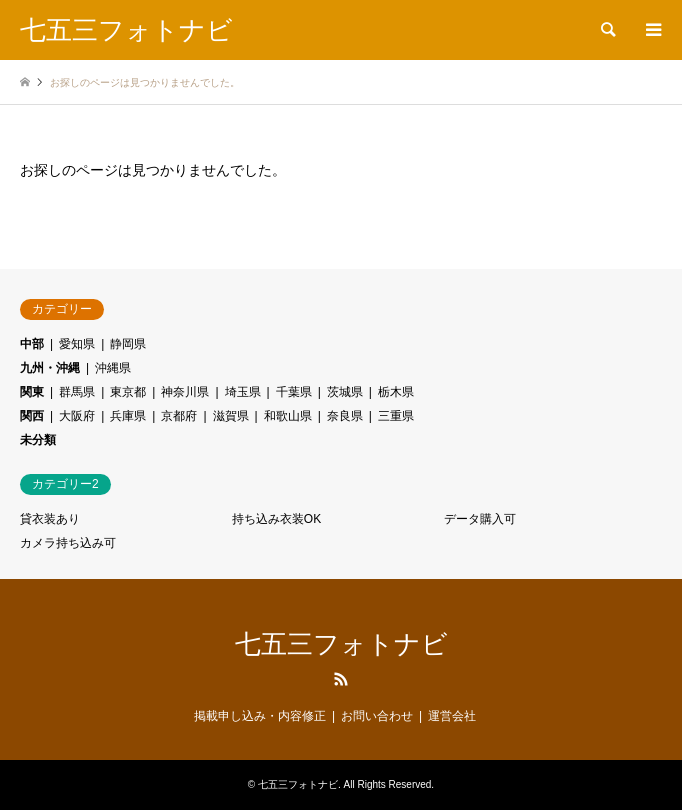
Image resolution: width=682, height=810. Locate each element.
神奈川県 (185, 392)
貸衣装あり (50, 519)
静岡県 (128, 344)
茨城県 (345, 392)
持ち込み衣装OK (276, 519)
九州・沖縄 (50, 368)
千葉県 (294, 392)
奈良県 (345, 416)
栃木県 (396, 392)
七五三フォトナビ (341, 644)
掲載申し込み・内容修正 (260, 716)
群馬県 (77, 392)
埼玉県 (243, 392)
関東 (32, 392)
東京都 (128, 392)
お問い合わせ (377, 716)
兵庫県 (128, 416)
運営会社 (452, 716)
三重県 (396, 416)
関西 (32, 416)
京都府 (179, 416)
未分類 (38, 440)
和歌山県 (288, 416)
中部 (32, 344)
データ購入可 (480, 519)
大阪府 (77, 416)
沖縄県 (113, 368)
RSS (341, 679)
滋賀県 (231, 416)
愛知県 (77, 344)
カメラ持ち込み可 (68, 543)
